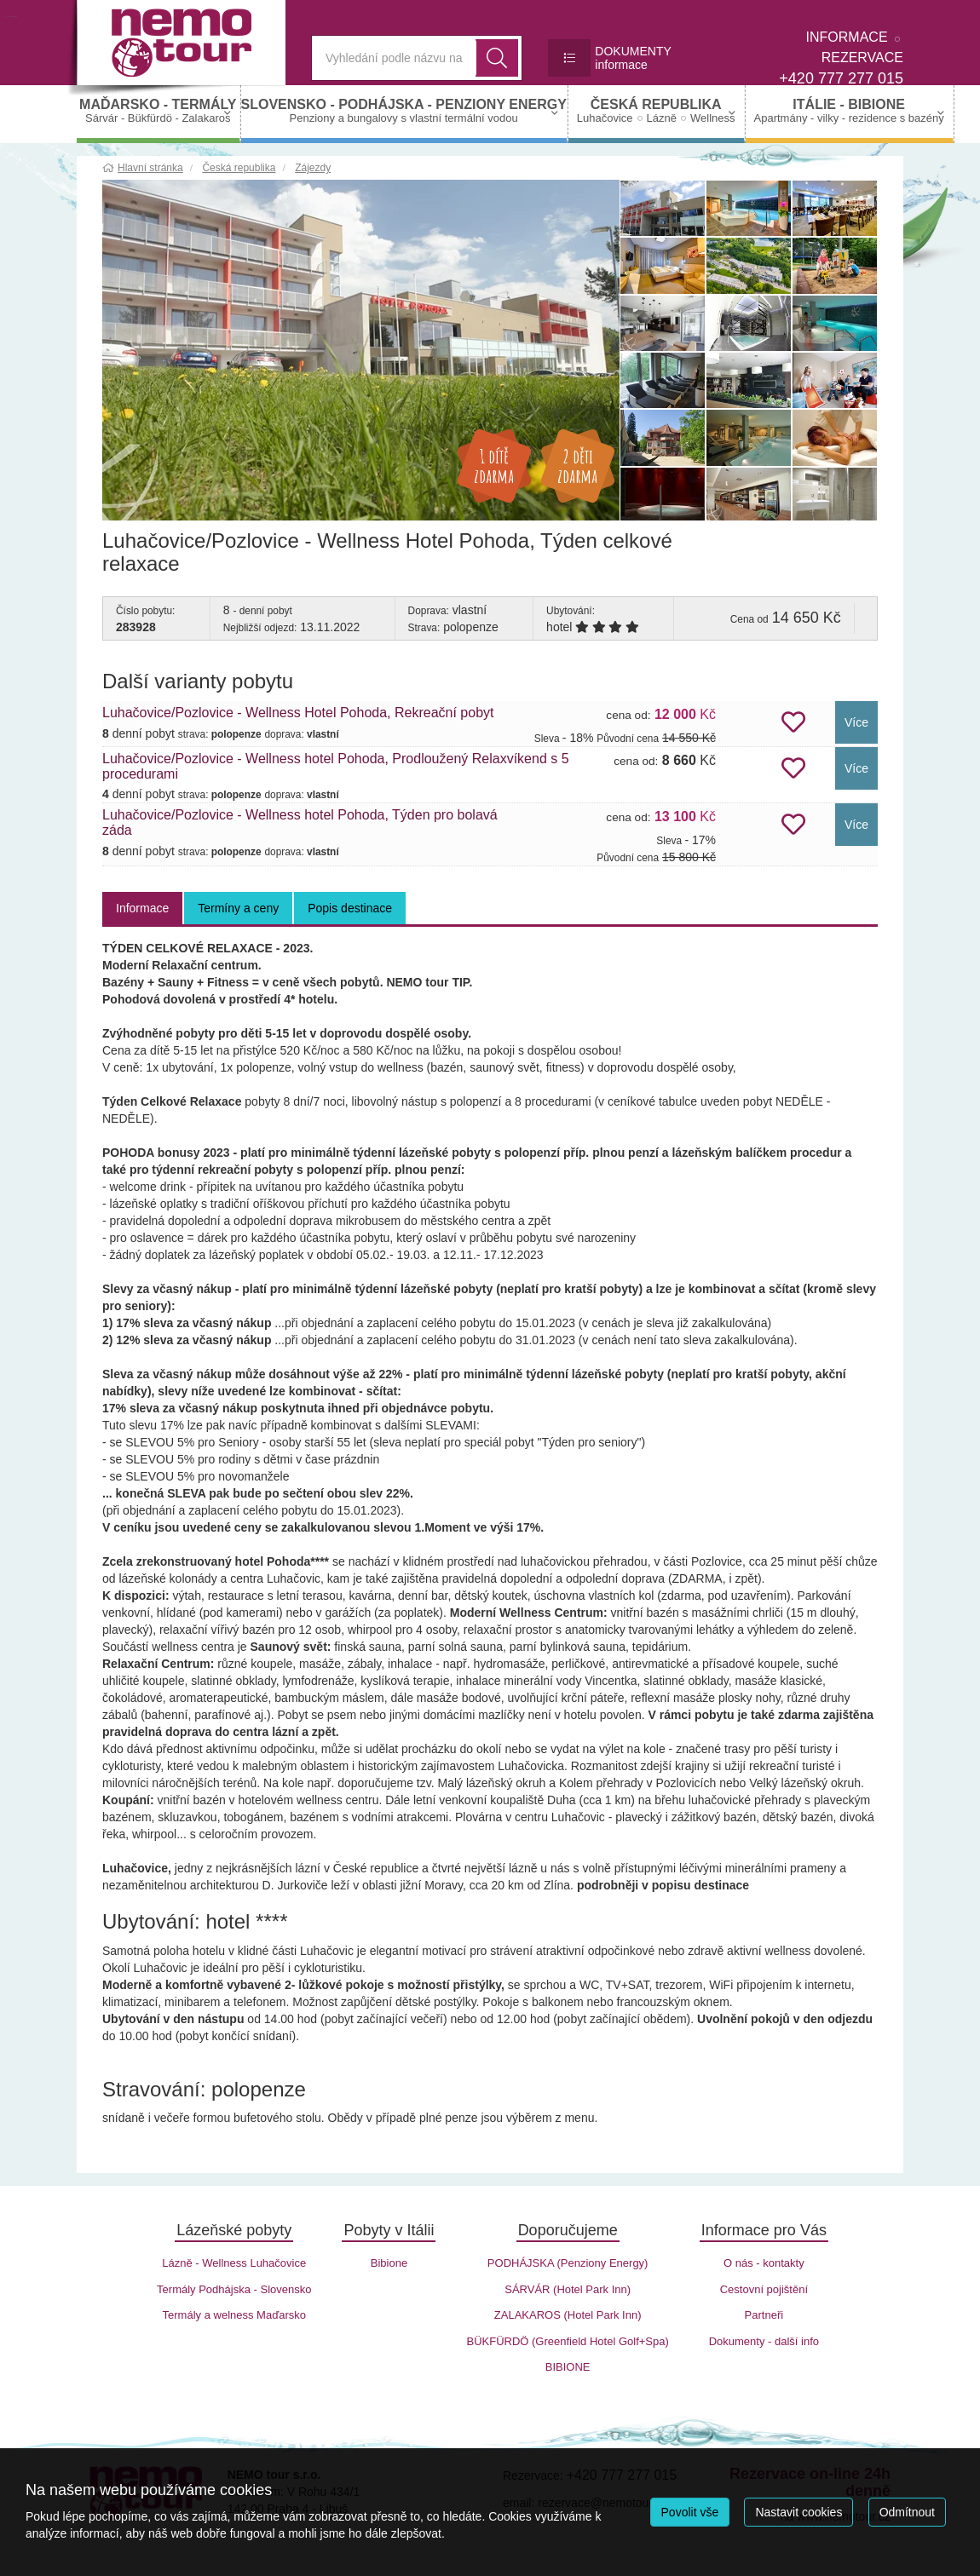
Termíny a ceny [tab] (238, 908)
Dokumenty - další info (764, 2341)
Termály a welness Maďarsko (234, 2315)
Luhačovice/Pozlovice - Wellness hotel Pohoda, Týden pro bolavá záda (300, 822)
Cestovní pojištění (764, 2289)
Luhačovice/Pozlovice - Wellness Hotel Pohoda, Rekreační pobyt (298, 712)
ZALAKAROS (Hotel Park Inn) (568, 2315)
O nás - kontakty (763, 2263)
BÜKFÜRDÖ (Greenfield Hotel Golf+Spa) (567, 2341)
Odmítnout (907, 2512)
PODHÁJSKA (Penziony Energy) (568, 2263)
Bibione (389, 2263)
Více (856, 722)
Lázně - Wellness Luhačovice (234, 2263)
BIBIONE (568, 2366)
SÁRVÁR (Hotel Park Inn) (567, 2289)
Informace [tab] (142, 908)
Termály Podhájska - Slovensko (234, 2289)
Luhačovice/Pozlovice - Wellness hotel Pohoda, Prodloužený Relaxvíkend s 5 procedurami (335, 766)
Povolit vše (690, 2512)
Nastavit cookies (798, 2512)
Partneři (764, 2315)
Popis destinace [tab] (350, 908)
